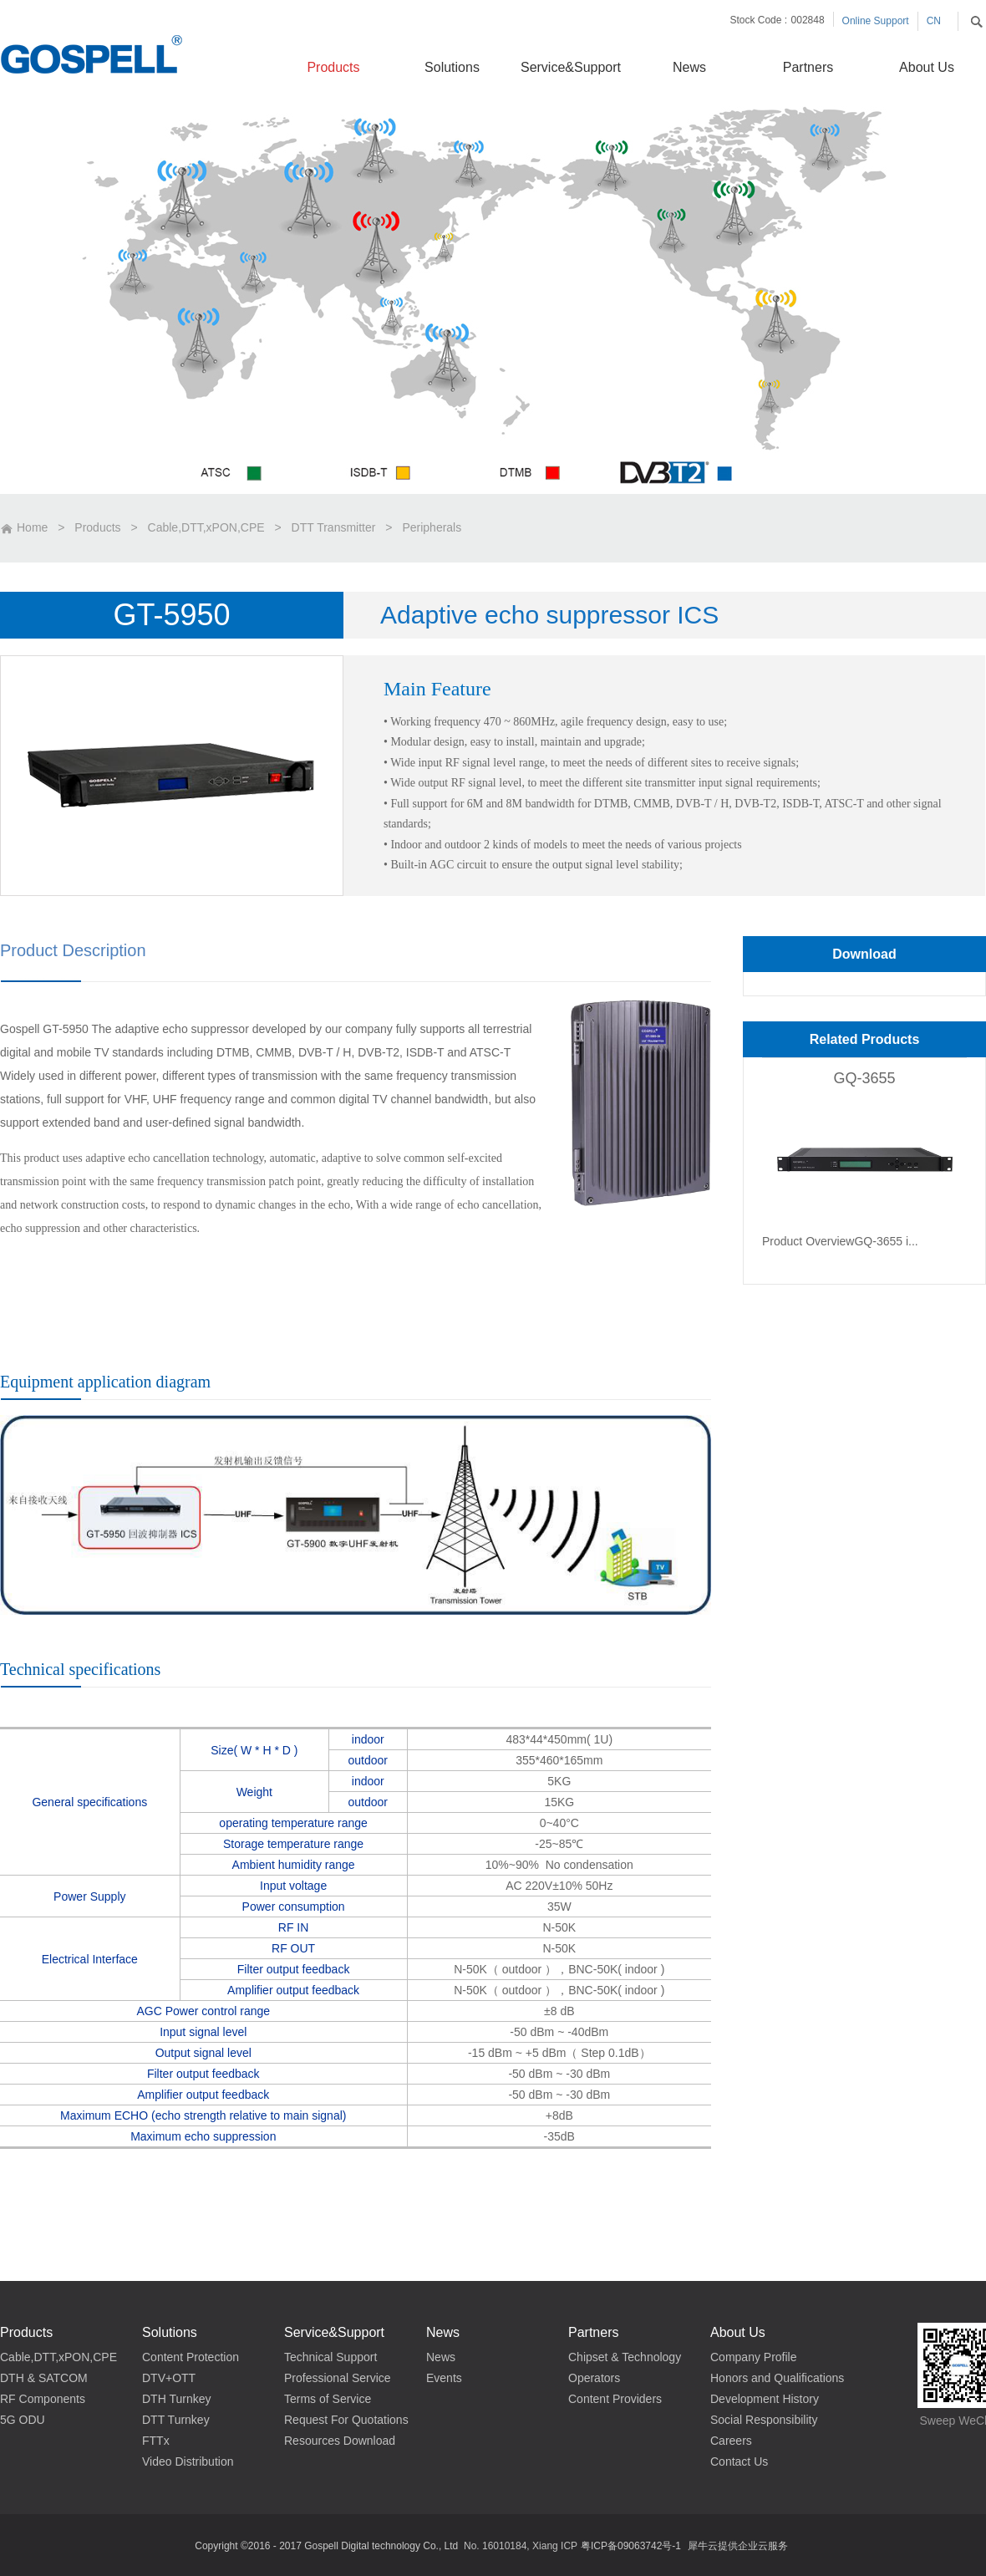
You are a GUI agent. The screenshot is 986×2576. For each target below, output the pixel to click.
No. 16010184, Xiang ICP (520, 2546)
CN (934, 21)
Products (97, 527)
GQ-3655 (864, 1078)
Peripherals (431, 527)
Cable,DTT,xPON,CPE (206, 527)
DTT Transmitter (334, 527)
